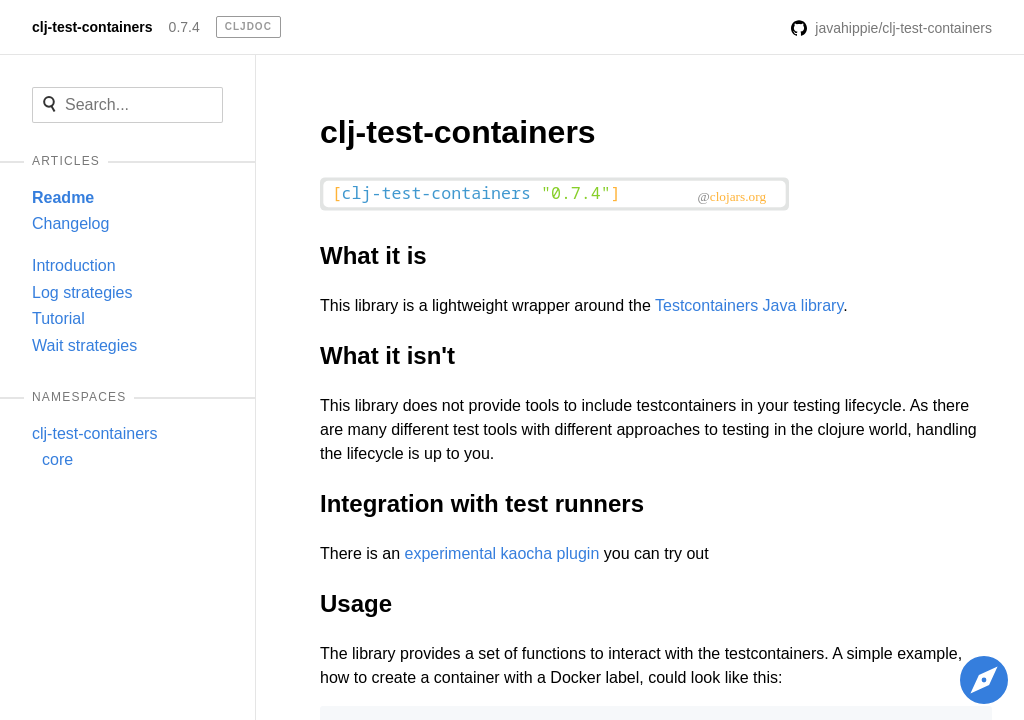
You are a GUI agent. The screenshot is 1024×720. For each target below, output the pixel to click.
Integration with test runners (482, 503)
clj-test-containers (92, 27)
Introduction (74, 265)
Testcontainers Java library (749, 305)
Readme (63, 197)
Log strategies (82, 292)
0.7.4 (184, 27)
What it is (373, 255)
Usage (356, 603)
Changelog (70, 223)
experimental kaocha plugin (501, 553)
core (57, 459)
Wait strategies (84, 345)
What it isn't (387, 355)
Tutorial (58, 318)
